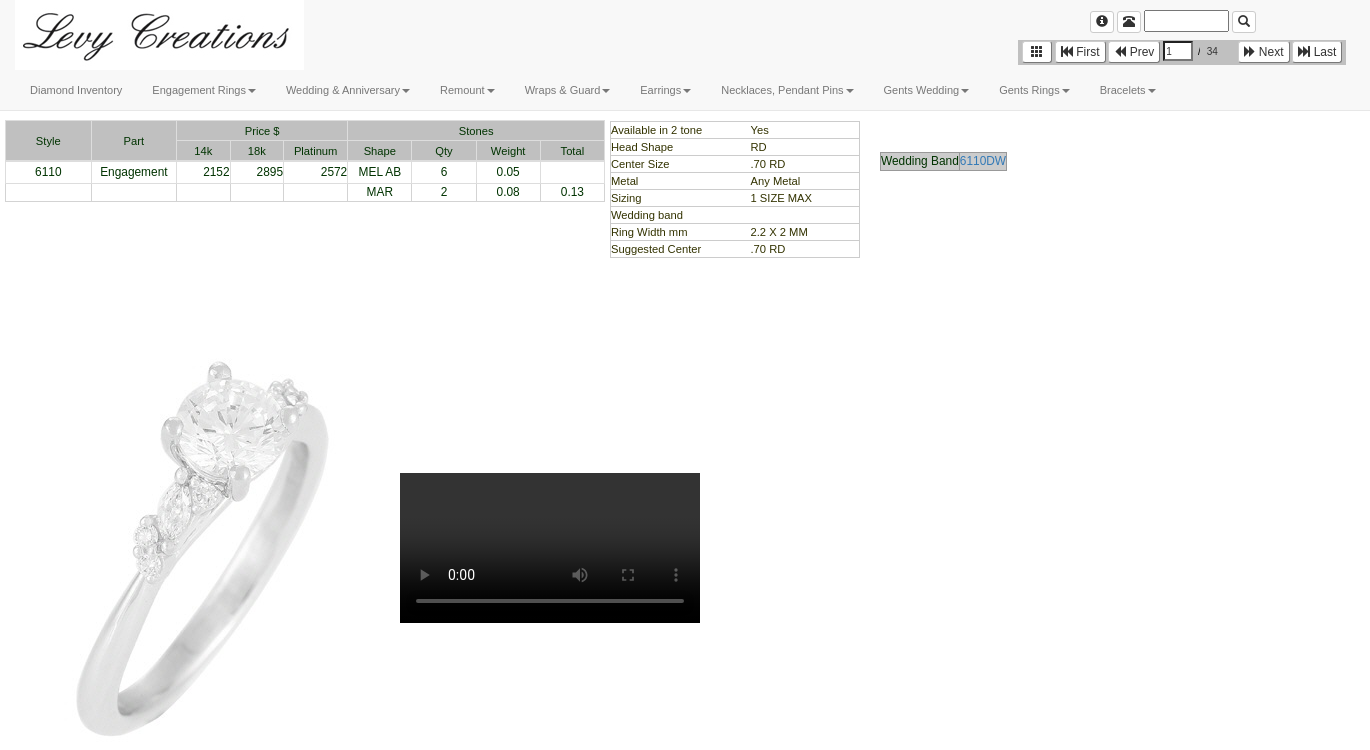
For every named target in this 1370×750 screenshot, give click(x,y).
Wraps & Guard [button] (568, 90)
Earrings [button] (665, 90)
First (1080, 52)
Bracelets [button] (1128, 90)
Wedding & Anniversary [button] (348, 90)
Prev (1134, 52)
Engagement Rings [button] (204, 90)
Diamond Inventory (76, 90)
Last (1317, 52)
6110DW (983, 161)
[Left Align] (1102, 22)
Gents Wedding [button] (927, 90)
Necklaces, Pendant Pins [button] (787, 90)
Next (1264, 52)
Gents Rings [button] (1034, 90)
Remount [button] (467, 90)
